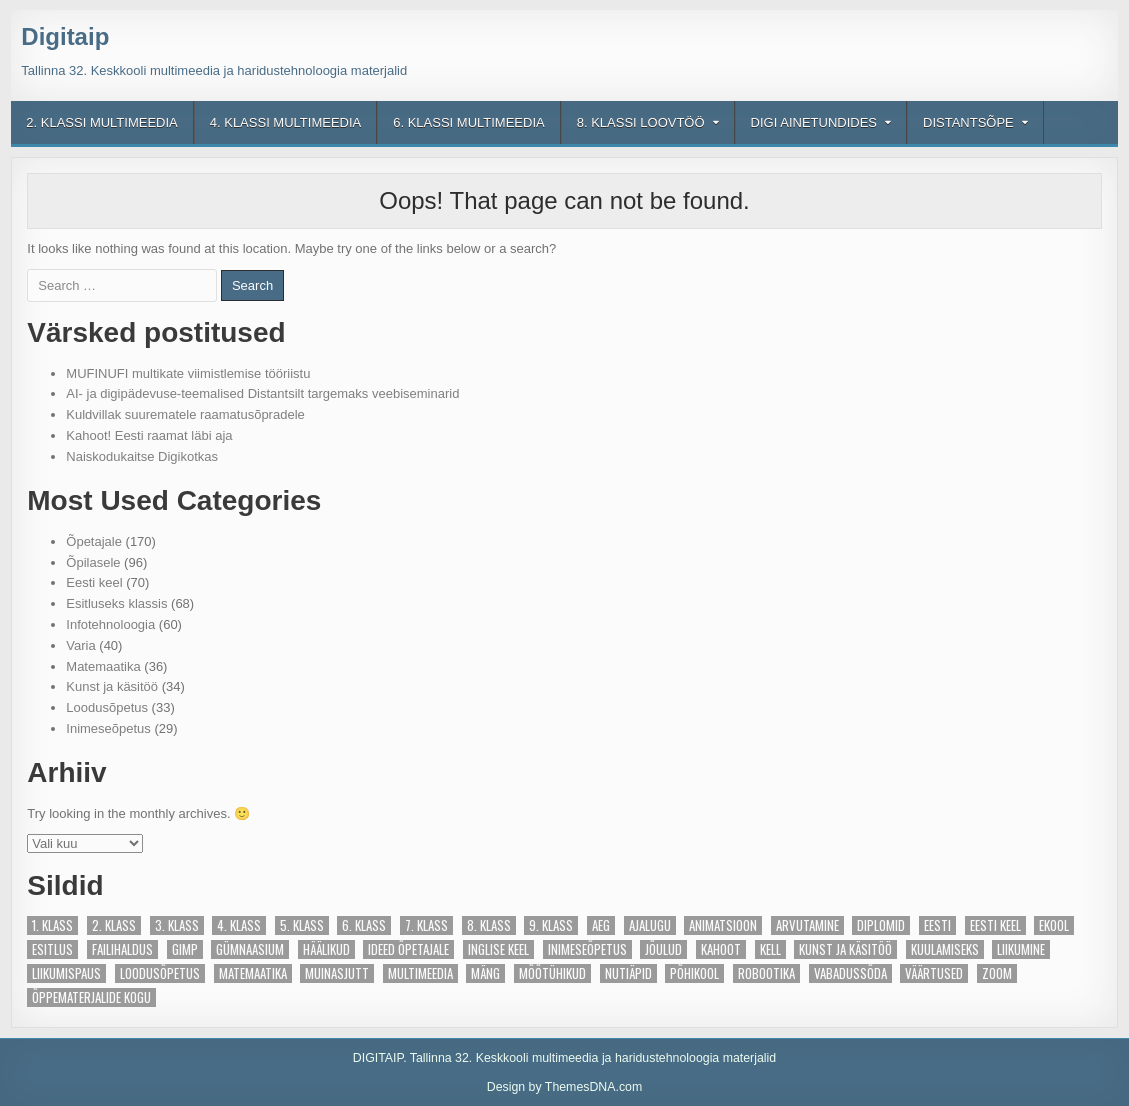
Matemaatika (103, 666)
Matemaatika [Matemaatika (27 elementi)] (253, 973)
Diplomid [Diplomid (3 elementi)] (881, 925)
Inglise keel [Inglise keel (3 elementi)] (498, 949)
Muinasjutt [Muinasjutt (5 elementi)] (337, 973)
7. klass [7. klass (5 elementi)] (426, 925)
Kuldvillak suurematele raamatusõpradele (185, 414)
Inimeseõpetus (108, 728)
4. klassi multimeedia (285, 122)
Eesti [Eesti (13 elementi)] (937, 925)
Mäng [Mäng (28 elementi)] (485, 973)
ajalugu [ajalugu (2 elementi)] (650, 925)
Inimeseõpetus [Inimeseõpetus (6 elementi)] (587, 949)
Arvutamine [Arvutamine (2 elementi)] (807, 925)
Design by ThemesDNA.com (565, 1087)
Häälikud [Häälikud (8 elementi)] (326, 949)
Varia (80, 645)
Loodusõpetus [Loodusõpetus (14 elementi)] (160, 973)
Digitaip (65, 36)
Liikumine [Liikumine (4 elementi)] (1021, 949)
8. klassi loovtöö (641, 122)
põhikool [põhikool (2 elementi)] (694, 973)
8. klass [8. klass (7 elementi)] (489, 925)
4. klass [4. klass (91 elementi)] (239, 925)
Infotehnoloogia (110, 624)
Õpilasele (93, 562)
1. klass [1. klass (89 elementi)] (52, 925)
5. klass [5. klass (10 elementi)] (302, 925)
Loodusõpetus (107, 707)
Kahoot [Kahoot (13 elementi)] (721, 949)
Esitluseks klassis (116, 603)
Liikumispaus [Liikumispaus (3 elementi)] (66, 973)
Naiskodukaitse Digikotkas (142, 456)
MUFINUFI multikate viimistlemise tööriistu (188, 373)
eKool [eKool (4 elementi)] (1054, 925)
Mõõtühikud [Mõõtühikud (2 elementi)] (552, 973)
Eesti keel (94, 582)
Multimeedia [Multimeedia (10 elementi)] (420, 973)
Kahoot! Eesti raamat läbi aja (149, 435)
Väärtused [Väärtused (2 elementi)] (934, 973)
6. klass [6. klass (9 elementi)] (364, 925)
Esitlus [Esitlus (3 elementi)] (52, 949)
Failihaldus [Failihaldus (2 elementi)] (122, 949)
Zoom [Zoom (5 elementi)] (997, 973)
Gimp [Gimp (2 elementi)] (185, 949)
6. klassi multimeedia (468, 122)
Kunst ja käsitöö (112, 686)
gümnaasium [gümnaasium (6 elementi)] (250, 949)
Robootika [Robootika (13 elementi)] (766, 973)
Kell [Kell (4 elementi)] (770, 949)
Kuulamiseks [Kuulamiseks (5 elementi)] (945, 949)
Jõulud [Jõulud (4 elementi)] (663, 949)
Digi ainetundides (814, 122)
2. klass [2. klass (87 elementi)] (114, 925)
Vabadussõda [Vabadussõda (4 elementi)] (850, 973)
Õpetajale (94, 541)
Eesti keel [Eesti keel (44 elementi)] (995, 925)
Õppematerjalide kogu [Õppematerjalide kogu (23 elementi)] (91, 997)
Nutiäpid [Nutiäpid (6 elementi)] (628, 973)
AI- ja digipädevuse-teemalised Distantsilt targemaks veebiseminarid (262, 393)
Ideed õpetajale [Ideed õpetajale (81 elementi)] (408, 949)
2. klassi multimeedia (101, 122)
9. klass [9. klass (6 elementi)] (551, 925)
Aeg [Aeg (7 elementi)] (601, 925)
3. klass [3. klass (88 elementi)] (177, 925)
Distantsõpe (968, 122)
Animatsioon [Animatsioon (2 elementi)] (723, 925)
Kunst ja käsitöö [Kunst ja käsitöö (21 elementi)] (845, 949)
